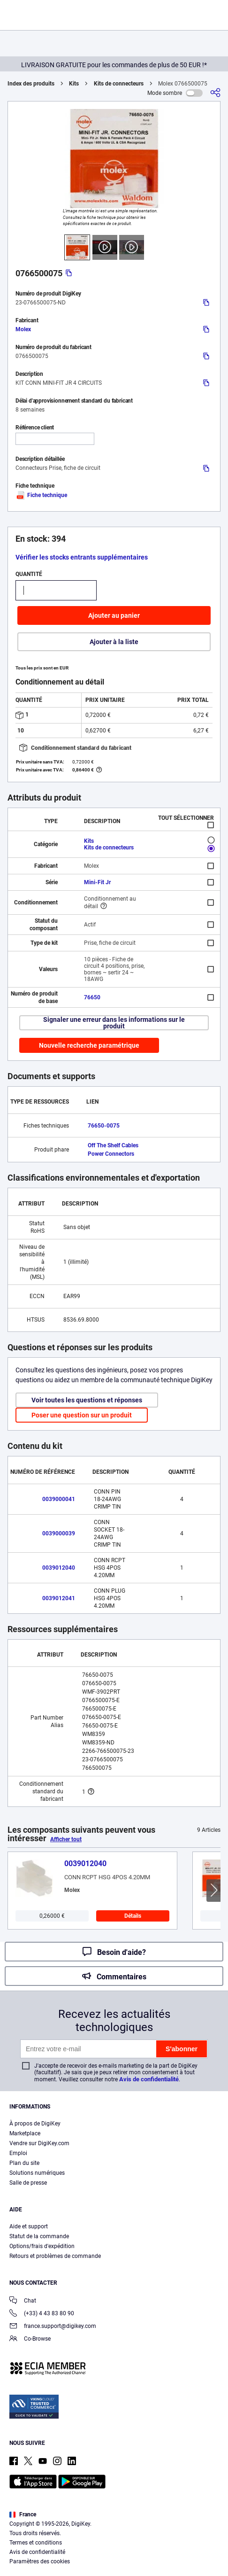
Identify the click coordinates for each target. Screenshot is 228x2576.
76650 (92, 997)
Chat (22, 2301)
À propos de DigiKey (35, 2123)
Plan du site (24, 2163)
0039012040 (58, 1567)
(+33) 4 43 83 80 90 (41, 2314)
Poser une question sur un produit (81, 1415)
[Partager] (215, 92)
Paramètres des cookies (39, 2561)
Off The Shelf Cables (113, 1145)
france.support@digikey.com (52, 2326)
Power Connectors (111, 1154)
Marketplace (24, 2133)
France (22, 2514)
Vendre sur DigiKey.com (39, 2143)
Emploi (18, 2153)
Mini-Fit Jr (97, 882)
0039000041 (58, 1499)
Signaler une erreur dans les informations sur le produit (114, 1023)
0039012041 (58, 1598)
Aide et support (28, 2226)
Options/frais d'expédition (42, 2246)
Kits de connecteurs (119, 83)
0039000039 (58, 1533)
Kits (74, 83)
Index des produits (31, 83)
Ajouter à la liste (114, 642)
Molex (23, 329)
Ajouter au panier (114, 615)
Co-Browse (30, 2339)
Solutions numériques (37, 2173)
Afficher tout (66, 1839)
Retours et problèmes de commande (55, 2256)
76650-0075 (104, 1125)
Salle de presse (28, 2182)
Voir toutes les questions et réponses (86, 1400)
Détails (132, 1916)
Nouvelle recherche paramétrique (89, 1045)
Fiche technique (41, 495)
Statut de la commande (39, 2236)
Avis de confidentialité (149, 2079)
